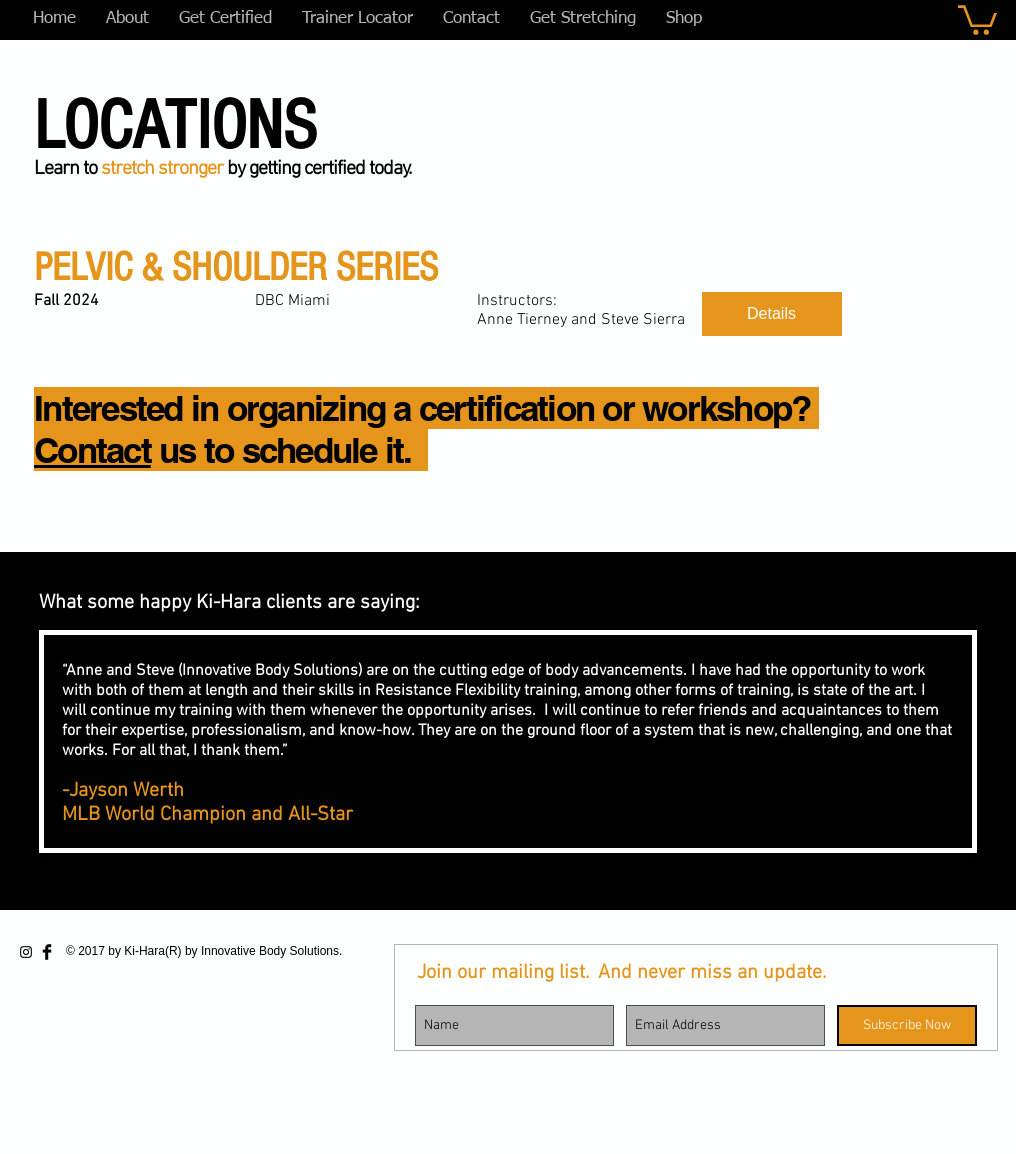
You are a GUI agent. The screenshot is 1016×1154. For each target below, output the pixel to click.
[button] (977, 18)
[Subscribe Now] (907, 1025)
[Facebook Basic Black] (47, 952)
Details (771, 313)
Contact (92, 450)
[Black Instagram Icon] (26, 952)
